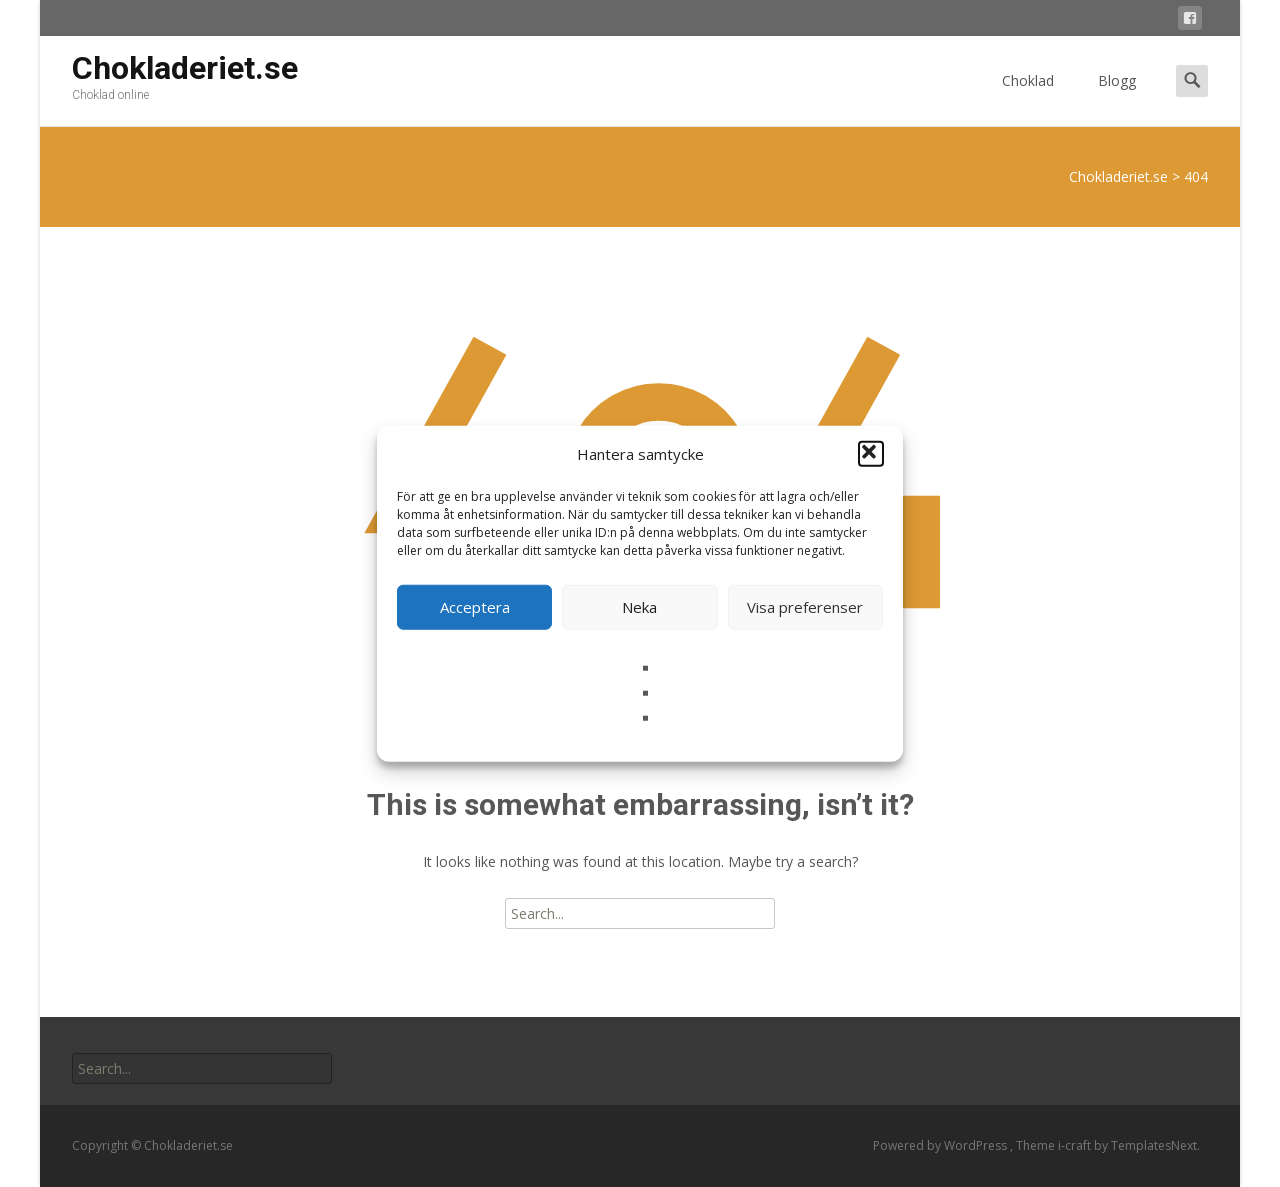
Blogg (1117, 98)
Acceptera (475, 607)
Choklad (1028, 98)
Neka (639, 607)
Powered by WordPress (941, 1145)
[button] (871, 454)
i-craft (1076, 1145)
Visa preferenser (805, 607)
